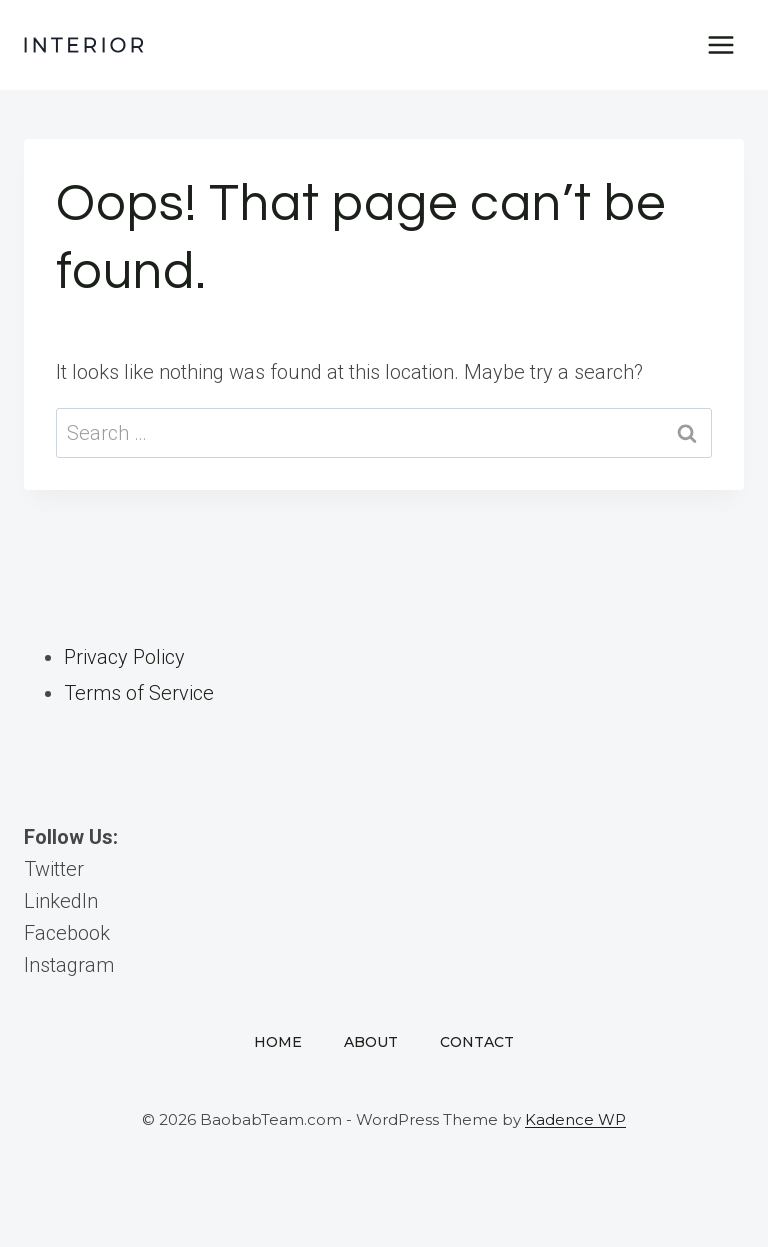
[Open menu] (720, 44)
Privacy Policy (124, 657)
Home (278, 1042)
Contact (477, 1042)
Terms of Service (139, 693)
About (371, 1042)
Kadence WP (575, 1119)
